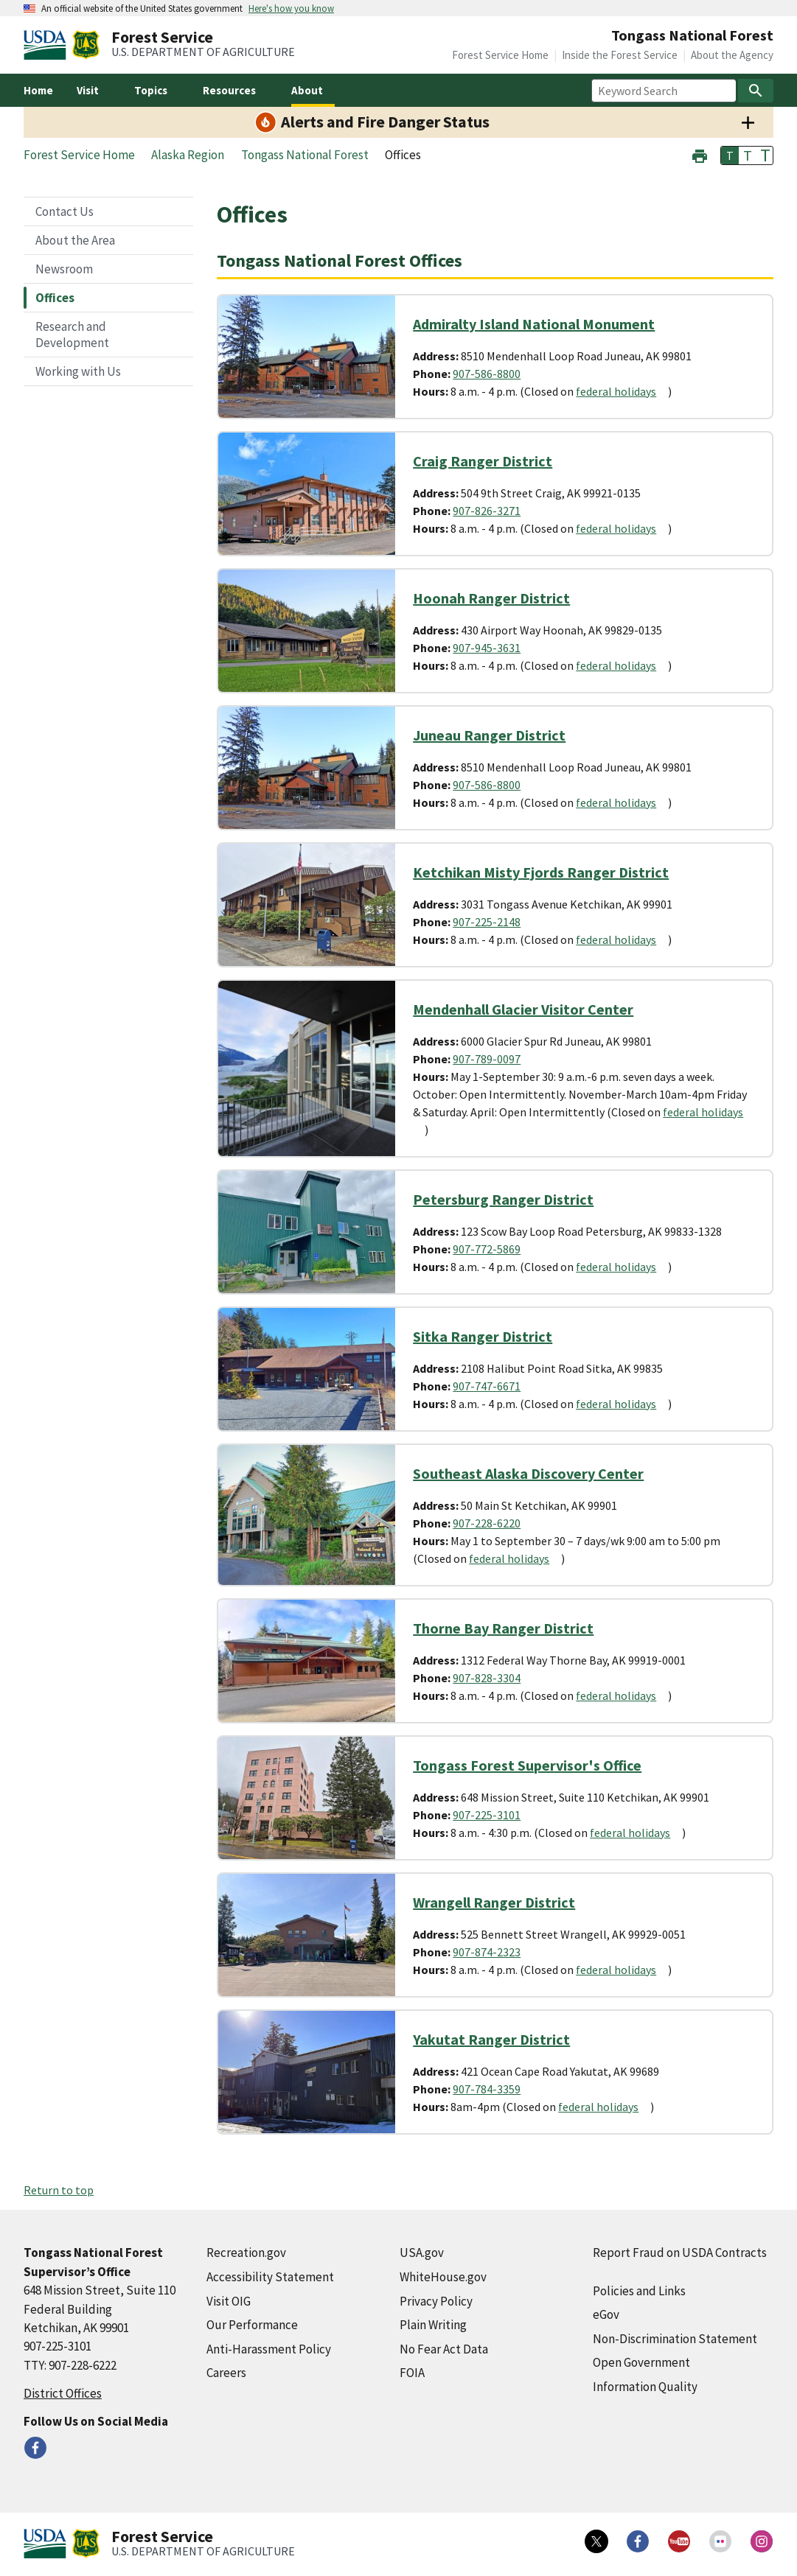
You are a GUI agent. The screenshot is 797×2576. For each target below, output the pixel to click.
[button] (700, 154)
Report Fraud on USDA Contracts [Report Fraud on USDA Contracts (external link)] (680, 2252)
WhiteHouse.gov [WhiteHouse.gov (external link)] (443, 2277)
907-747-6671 (487, 1386)
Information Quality (645, 2387)
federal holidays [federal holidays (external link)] (616, 391)
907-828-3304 (487, 1677)
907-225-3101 (487, 1814)
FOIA (412, 2373)
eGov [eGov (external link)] (606, 2314)
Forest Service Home (500, 55)
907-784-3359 (487, 2089)
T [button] (730, 155)
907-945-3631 (487, 647)
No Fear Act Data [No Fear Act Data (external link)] (444, 2349)
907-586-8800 (487, 373)
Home (38, 90)
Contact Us (64, 211)
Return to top (59, 2190)
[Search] (755, 90)
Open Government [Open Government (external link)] (641, 2362)
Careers (226, 2373)
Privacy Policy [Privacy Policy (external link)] (436, 2301)
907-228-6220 (487, 1523)
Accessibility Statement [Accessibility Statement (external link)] (270, 2277)
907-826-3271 (487, 510)
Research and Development (72, 334)
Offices (54, 298)
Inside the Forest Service (620, 55)
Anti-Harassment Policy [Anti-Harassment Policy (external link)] (268, 2349)
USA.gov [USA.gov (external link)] (422, 2252)
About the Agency (732, 55)
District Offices (63, 2393)
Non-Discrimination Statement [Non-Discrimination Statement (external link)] (675, 2339)
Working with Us (78, 371)
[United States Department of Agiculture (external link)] (48, 45)
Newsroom (64, 269)
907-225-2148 (487, 921)
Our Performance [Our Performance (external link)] (252, 2325)
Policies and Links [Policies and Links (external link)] (639, 2291)
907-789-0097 (487, 1058)
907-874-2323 (487, 1952)
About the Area (75, 240)
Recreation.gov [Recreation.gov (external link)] (246, 2252)
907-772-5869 (487, 1249)
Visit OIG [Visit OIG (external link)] (228, 2301)
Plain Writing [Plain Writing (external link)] (433, 2325)
